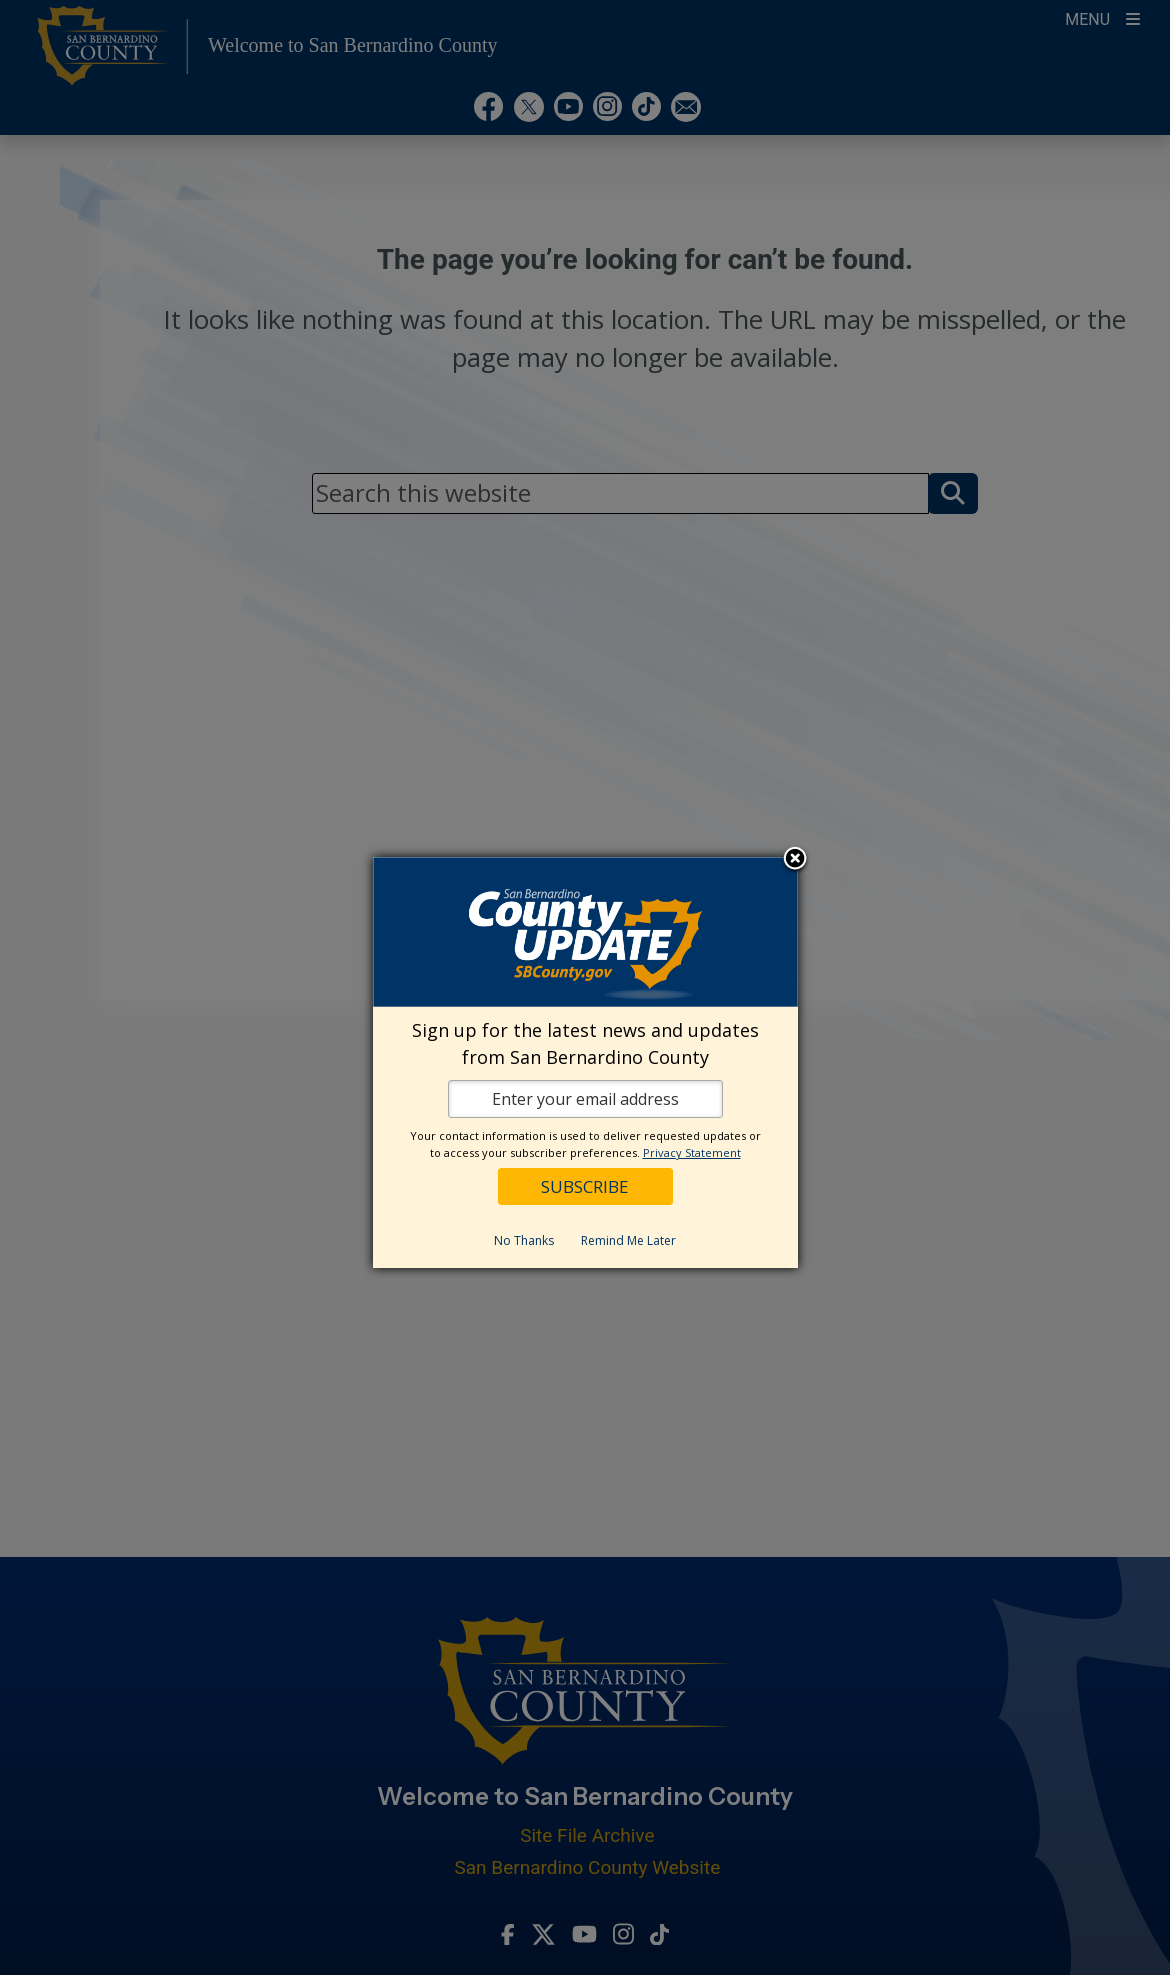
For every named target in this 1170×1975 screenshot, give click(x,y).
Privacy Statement (692, 1152)
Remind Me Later (628, 1240)
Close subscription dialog (795, 860)
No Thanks (524, 1240)
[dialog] (585, 1062)
